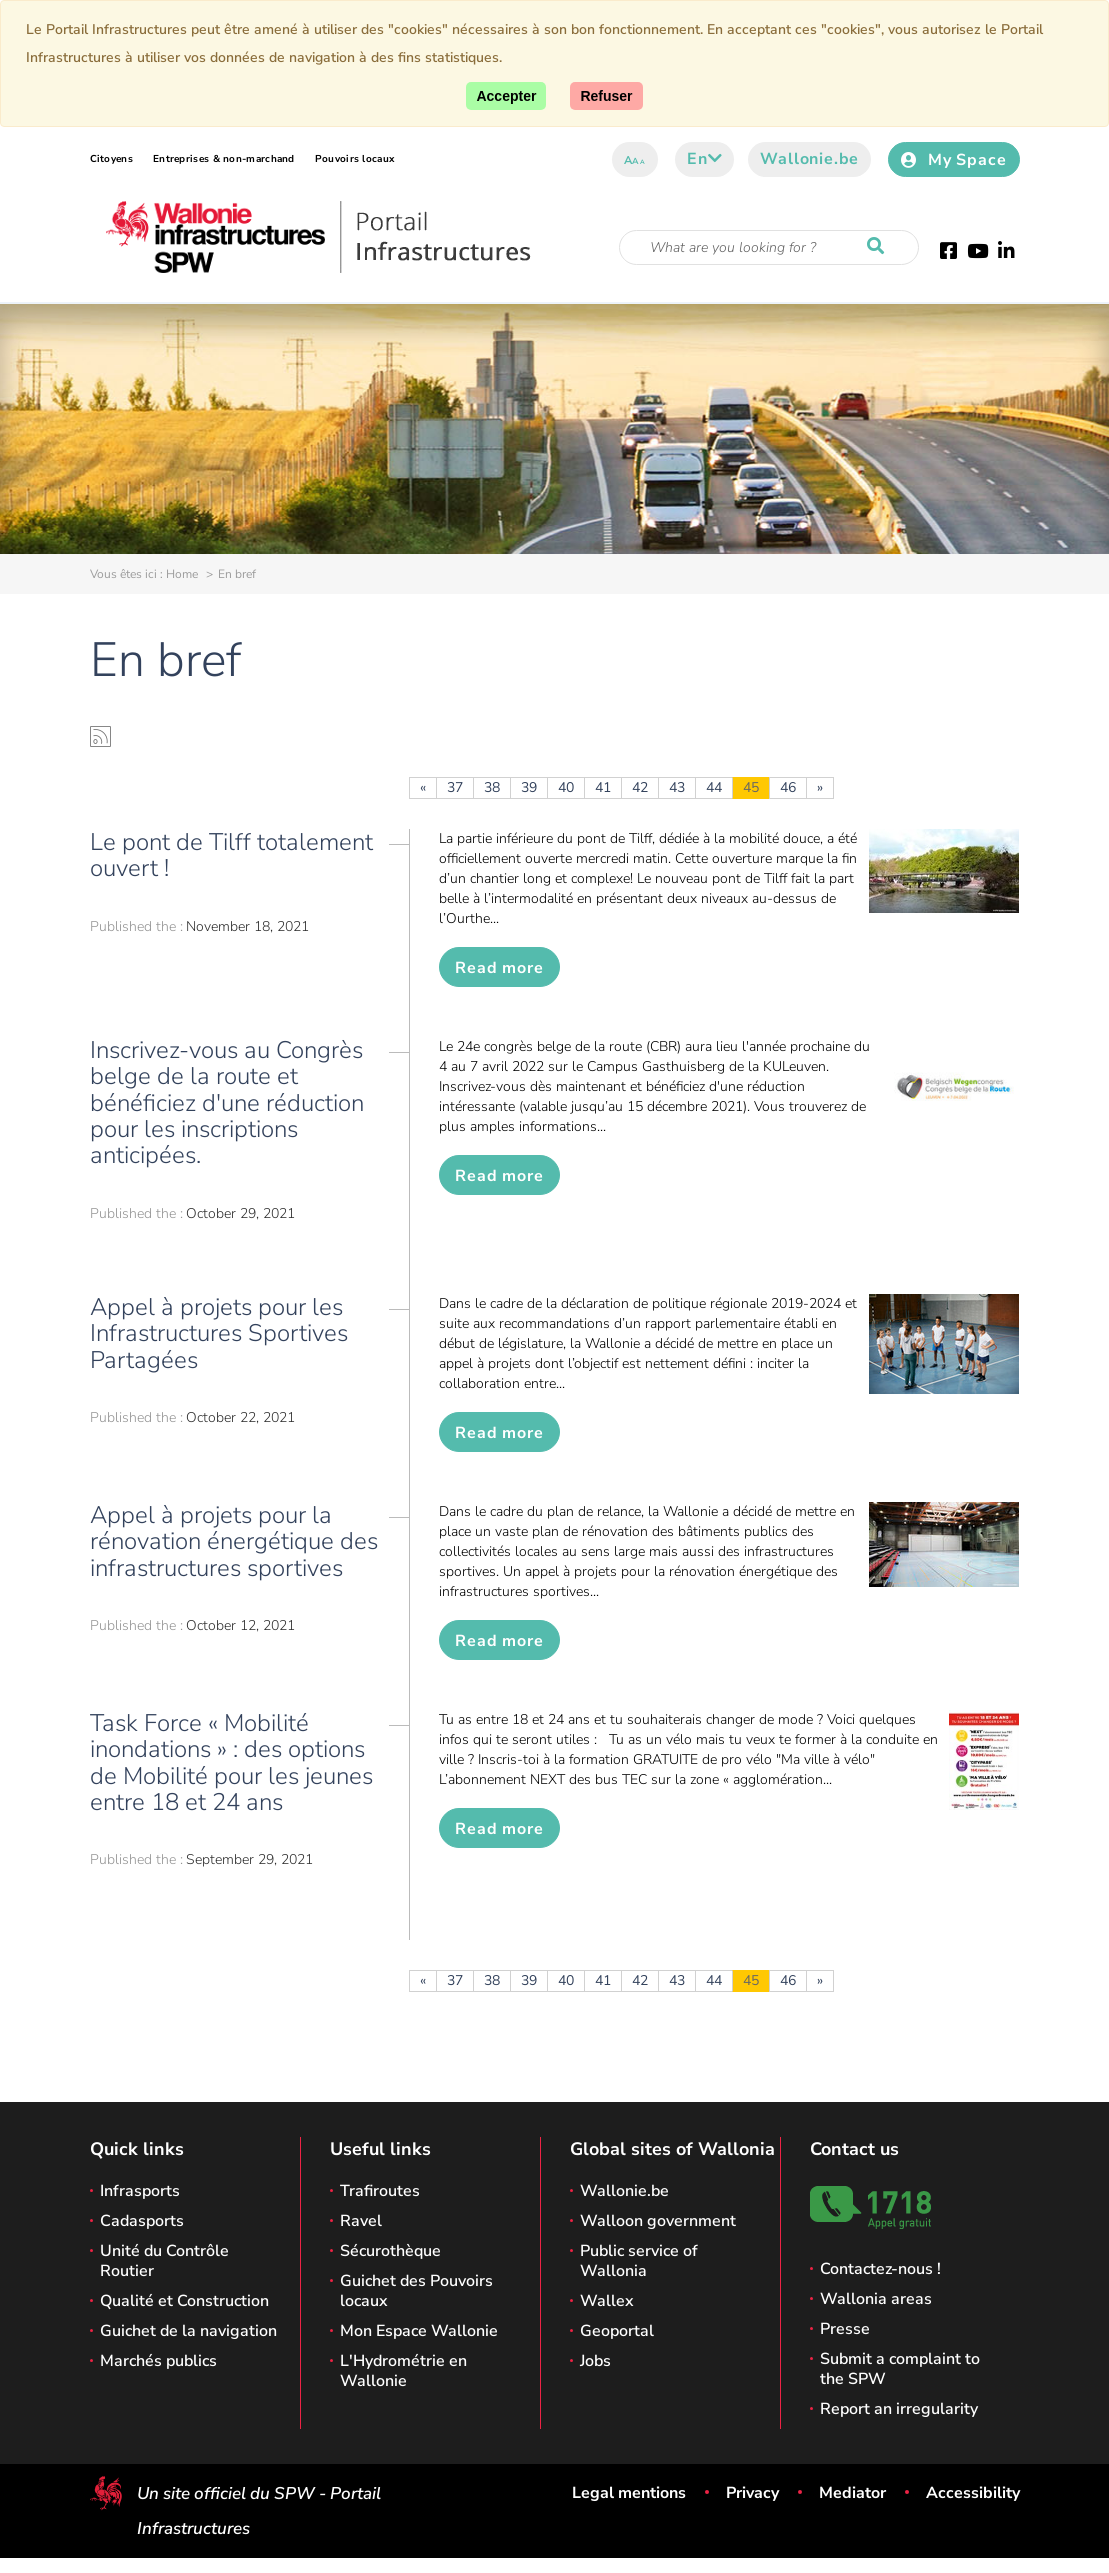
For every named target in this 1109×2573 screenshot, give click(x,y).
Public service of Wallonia (639, 2261)
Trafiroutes (380, 2191)
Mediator (852, 2493)
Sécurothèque (390, 2251)
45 (751, 787)
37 (455, 787)
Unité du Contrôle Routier (164, 2261)
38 (492, 787)
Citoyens (111, 159)
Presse (845, 2329)
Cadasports (142, 2221)
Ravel (361, 2221)
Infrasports (140, 2191)
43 (677, 787)
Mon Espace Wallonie (419, 2331)
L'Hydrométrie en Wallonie (403, 2371)
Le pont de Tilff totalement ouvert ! (231, 855)
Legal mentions (629, 2493)
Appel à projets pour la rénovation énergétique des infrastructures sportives (234, 1541)
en (704, 159)
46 (788, 787)
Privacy (752, 2493)
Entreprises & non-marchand (224, 159)
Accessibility (973, 2493)
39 (529, 787)
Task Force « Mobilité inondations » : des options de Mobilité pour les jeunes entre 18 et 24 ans (231, 1762)
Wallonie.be (809, 159)
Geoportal (617, 2331)
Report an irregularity (899, 2409)
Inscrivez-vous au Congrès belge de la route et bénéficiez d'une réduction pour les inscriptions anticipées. (227, 1103)
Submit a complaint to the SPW (900, 2369)
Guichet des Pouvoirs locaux (416, 2291)
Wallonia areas (876, 2299)
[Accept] (506, 96)
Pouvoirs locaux (355, 159)
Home (182, 574)
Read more (499, 968)
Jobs (595, 2361)
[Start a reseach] (880, 247)
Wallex (607, 2301)
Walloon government (658, 2221)
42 (640, 787)
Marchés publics (158, 2361)
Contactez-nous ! (880, 2269)
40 (566, 787)
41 (603, 787)
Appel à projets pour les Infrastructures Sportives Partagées (219, 1333)
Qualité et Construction (184, 2301)
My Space (953, 160)
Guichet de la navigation (188, 2331)
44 (714, 787)
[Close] (606, 96)
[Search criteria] (769, 247)
